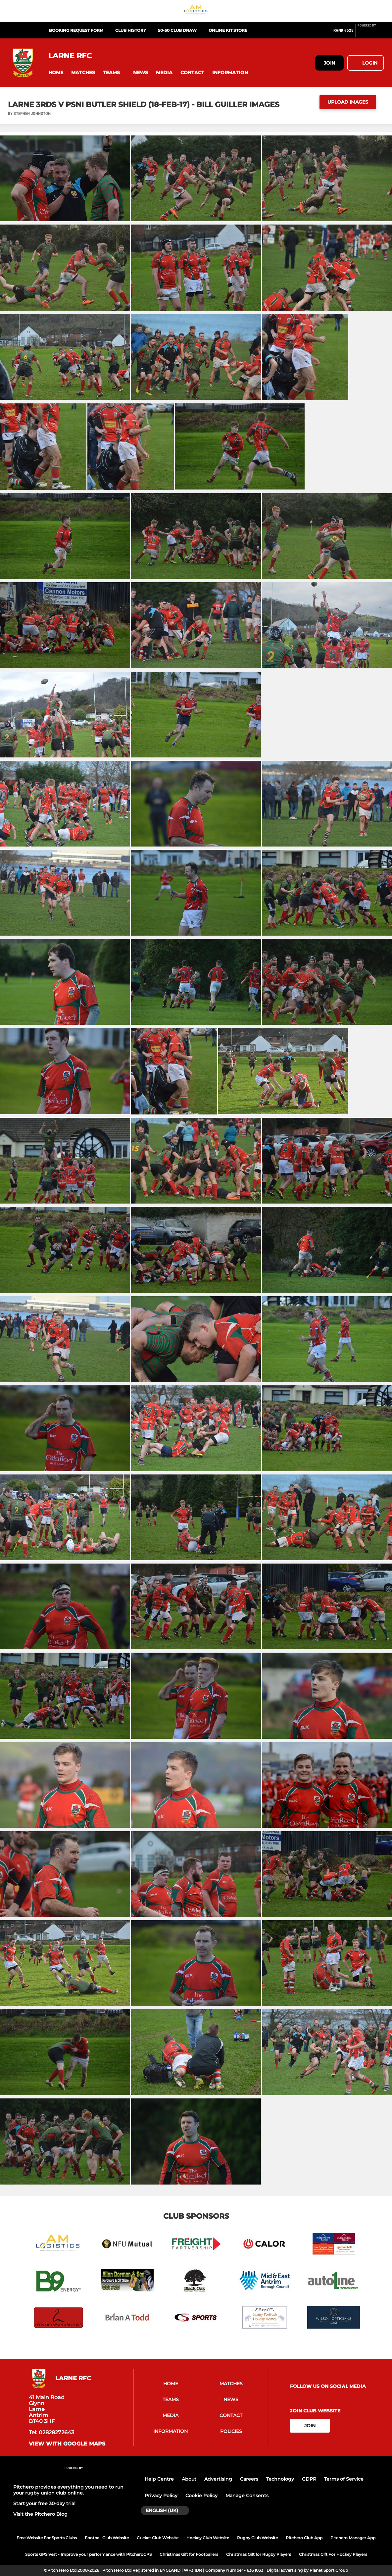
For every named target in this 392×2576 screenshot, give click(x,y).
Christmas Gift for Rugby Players (258, 2554)
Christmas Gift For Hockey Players (333, 2554)
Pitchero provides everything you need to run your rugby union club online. (68, 2490)
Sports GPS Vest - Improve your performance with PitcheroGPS (88, 2554)
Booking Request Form (76, 30)
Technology (280, 2479)
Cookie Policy (201, 2496)
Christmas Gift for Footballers (189, 2554)
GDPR (309, 2479)
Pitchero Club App (304, 2537)
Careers (249, 2479)
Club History (130, 30)
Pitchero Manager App (352, 2537)
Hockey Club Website (207, 2537)
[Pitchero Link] (371, 33)
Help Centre (159, 2479)
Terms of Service (344, 2479)
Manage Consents (247, 2496)
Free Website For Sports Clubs (47, 2537)
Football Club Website (107, 2537)
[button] (55, 72)
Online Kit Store (228, 30)
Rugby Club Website (257, 2537)
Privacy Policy (161, 2496)
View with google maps (67, 2444)
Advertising (218, 2479)
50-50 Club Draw (177, 30)
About (189, 2479)
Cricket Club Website (157, 2537)
